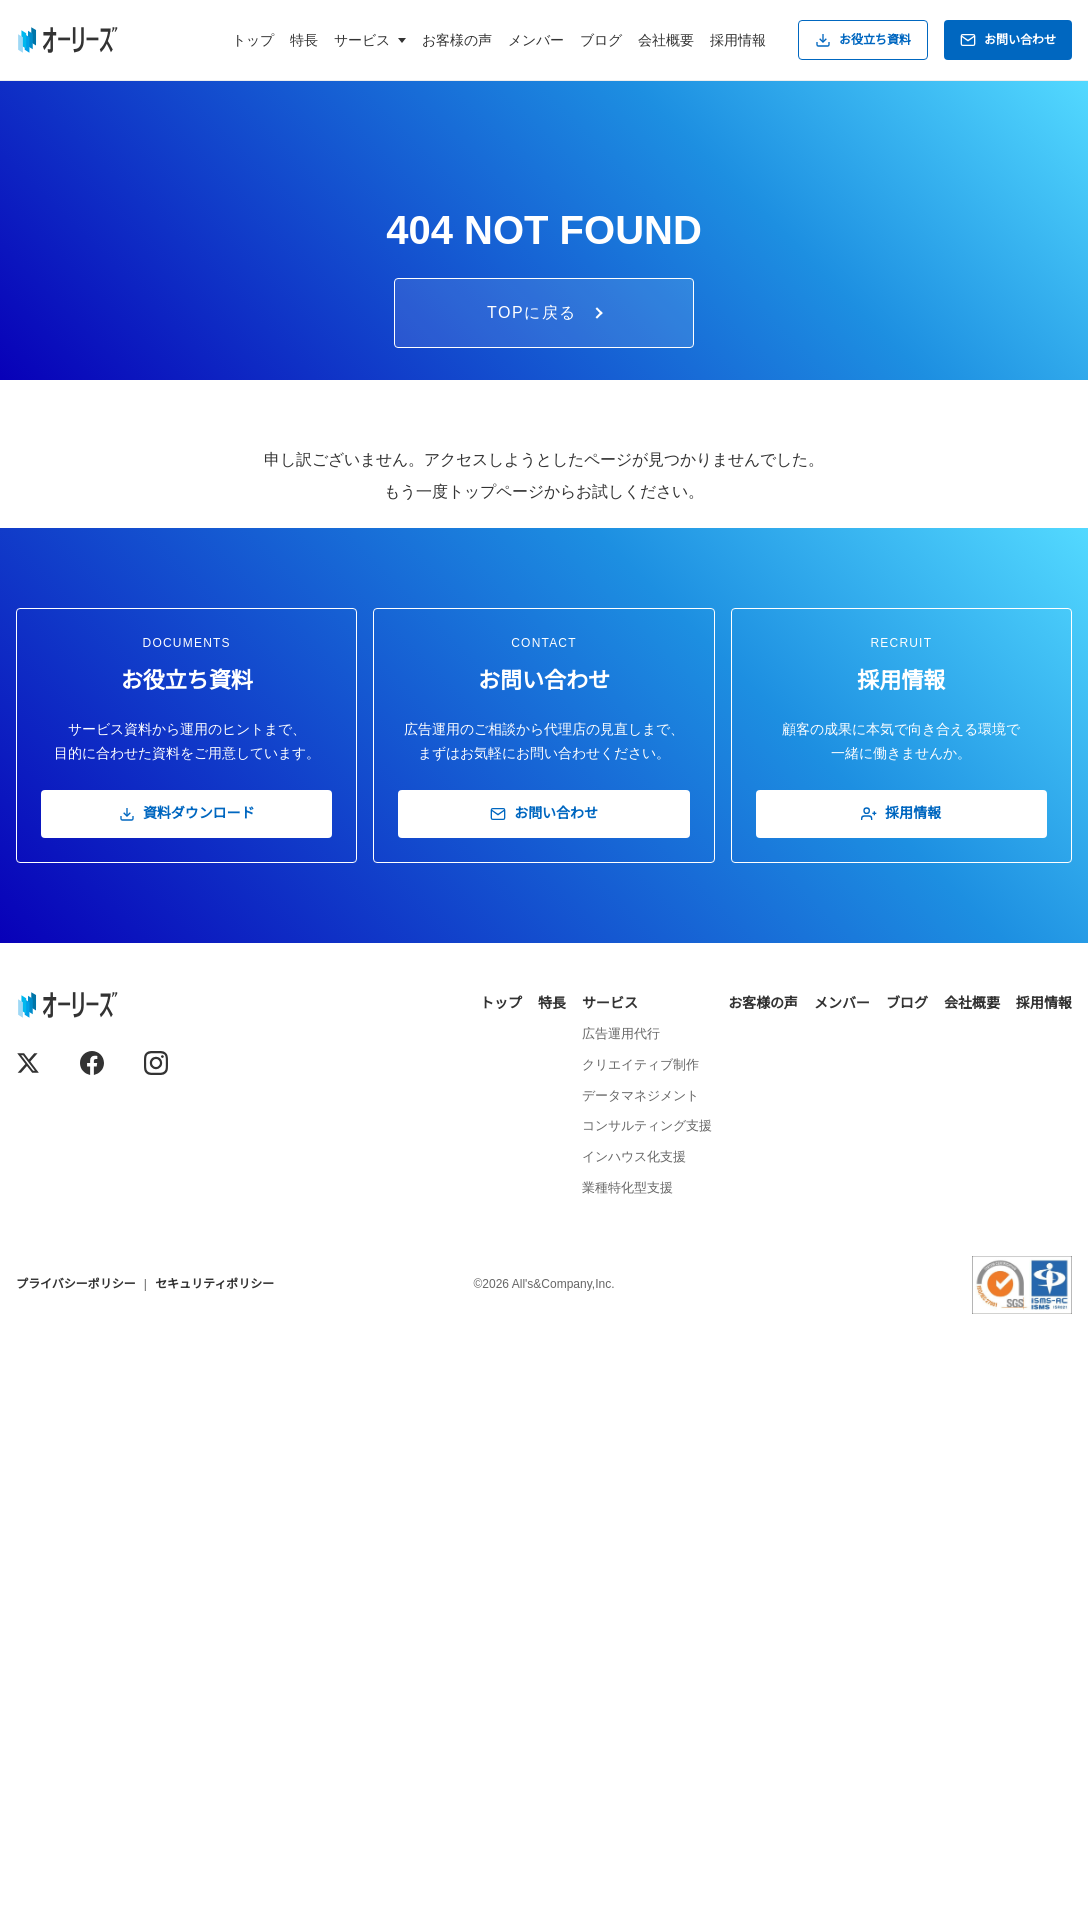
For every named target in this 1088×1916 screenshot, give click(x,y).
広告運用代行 (621, 1612)
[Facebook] (92, 1641)
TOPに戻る (545, 891)
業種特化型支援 (627, 1765)
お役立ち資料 (863, 40)
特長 (304, 40)
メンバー (536, 40)
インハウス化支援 (634, 1735)
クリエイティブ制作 (640, 1642)
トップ (253, 40)
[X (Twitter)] (28, 1641)
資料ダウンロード (187, 1392)
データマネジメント (640, 1673)
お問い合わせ (1008, 40)
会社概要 (666, 40)
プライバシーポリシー (76, 1863)
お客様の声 (457, 40)
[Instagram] (156, 1641)
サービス (610, 1581)
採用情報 (738, 40)
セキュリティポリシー (214, 1863)
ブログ (601, 40)
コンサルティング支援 (647, 1704)
